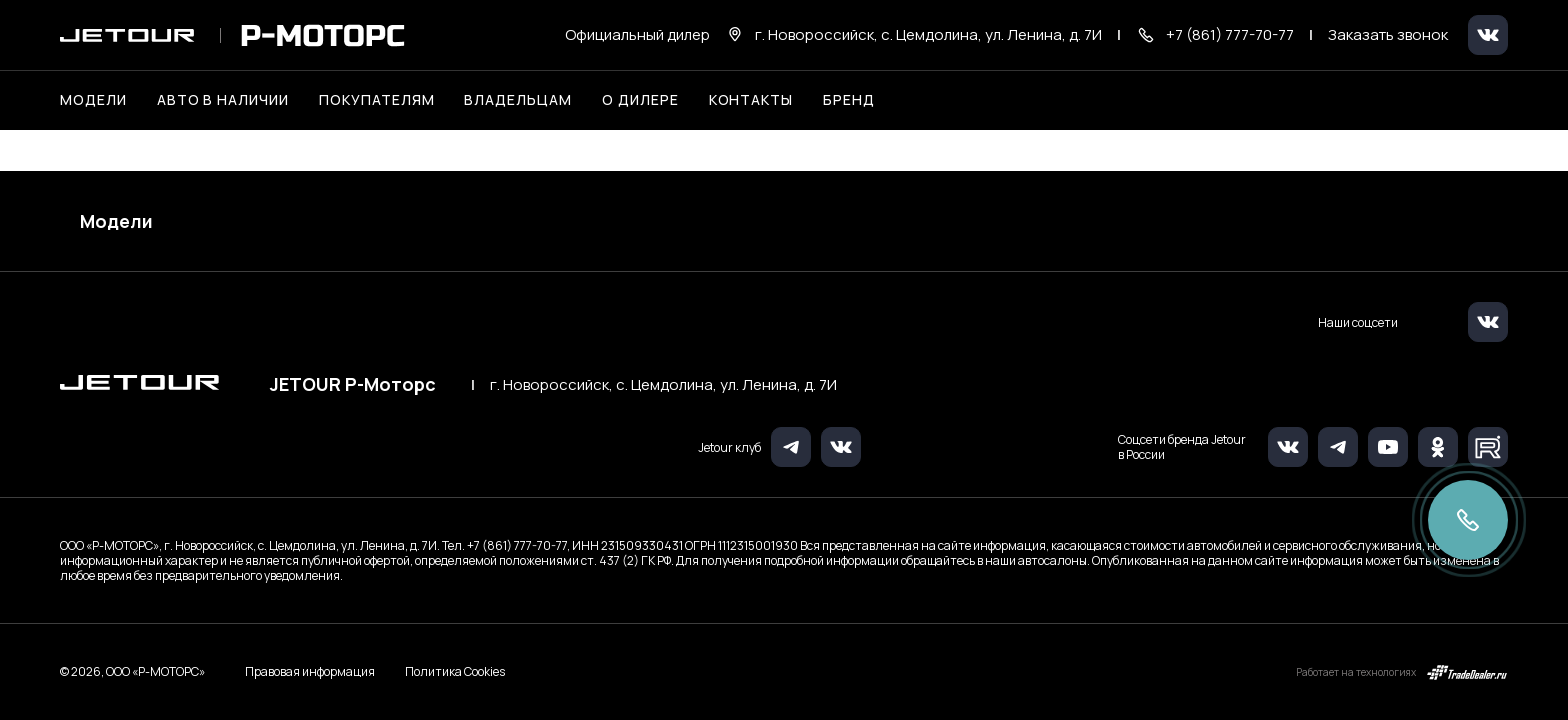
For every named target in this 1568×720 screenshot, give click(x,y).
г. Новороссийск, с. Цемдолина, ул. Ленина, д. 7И (663, 385)
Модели (116, 221)
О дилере (640, 99)
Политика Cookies (455, 672)
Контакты (751, 99)
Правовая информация (310, 671)
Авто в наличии (223, 99)
